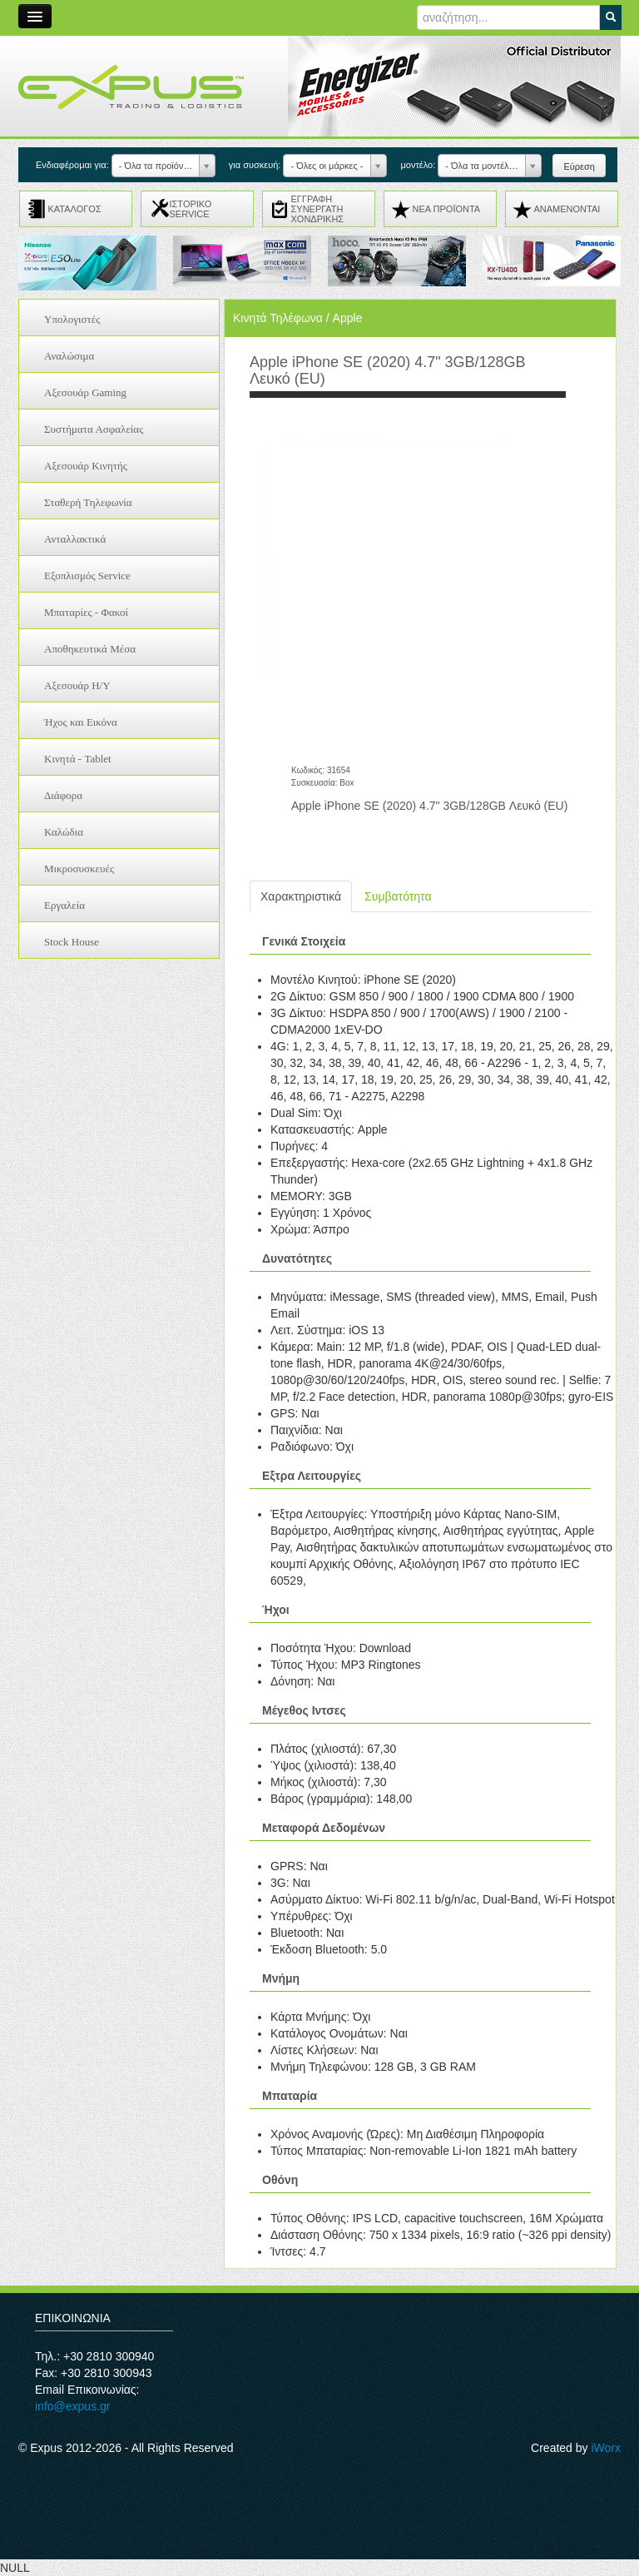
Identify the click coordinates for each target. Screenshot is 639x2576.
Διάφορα (63, 795)
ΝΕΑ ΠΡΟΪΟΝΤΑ (447, 209)
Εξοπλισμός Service (87, 575)
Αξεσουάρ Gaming (85, 392)
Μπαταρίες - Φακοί (86, 612)
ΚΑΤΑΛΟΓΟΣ (75, 209)
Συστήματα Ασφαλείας (93, 429)
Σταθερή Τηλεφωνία (88, 502)
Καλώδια (63, 832)
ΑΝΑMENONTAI (567, 209)
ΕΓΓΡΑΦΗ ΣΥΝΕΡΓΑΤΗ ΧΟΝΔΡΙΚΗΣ (317, 209)
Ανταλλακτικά (75, 539)
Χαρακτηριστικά (300, 896)
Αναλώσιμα (69, 356)
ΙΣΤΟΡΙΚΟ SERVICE (191, 209)
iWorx (606, 2447)
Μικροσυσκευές (79, 868)
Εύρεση (578, 166)
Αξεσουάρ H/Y (77, 685)
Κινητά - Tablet (77, 758)
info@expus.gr (72, 2406)
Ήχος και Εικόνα (80, 722)
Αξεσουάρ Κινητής (85, 465)
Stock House (71, 942)
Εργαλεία (64, 905)
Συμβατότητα (397, 896)
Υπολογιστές (72, 319)
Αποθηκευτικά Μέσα (90, 649)
